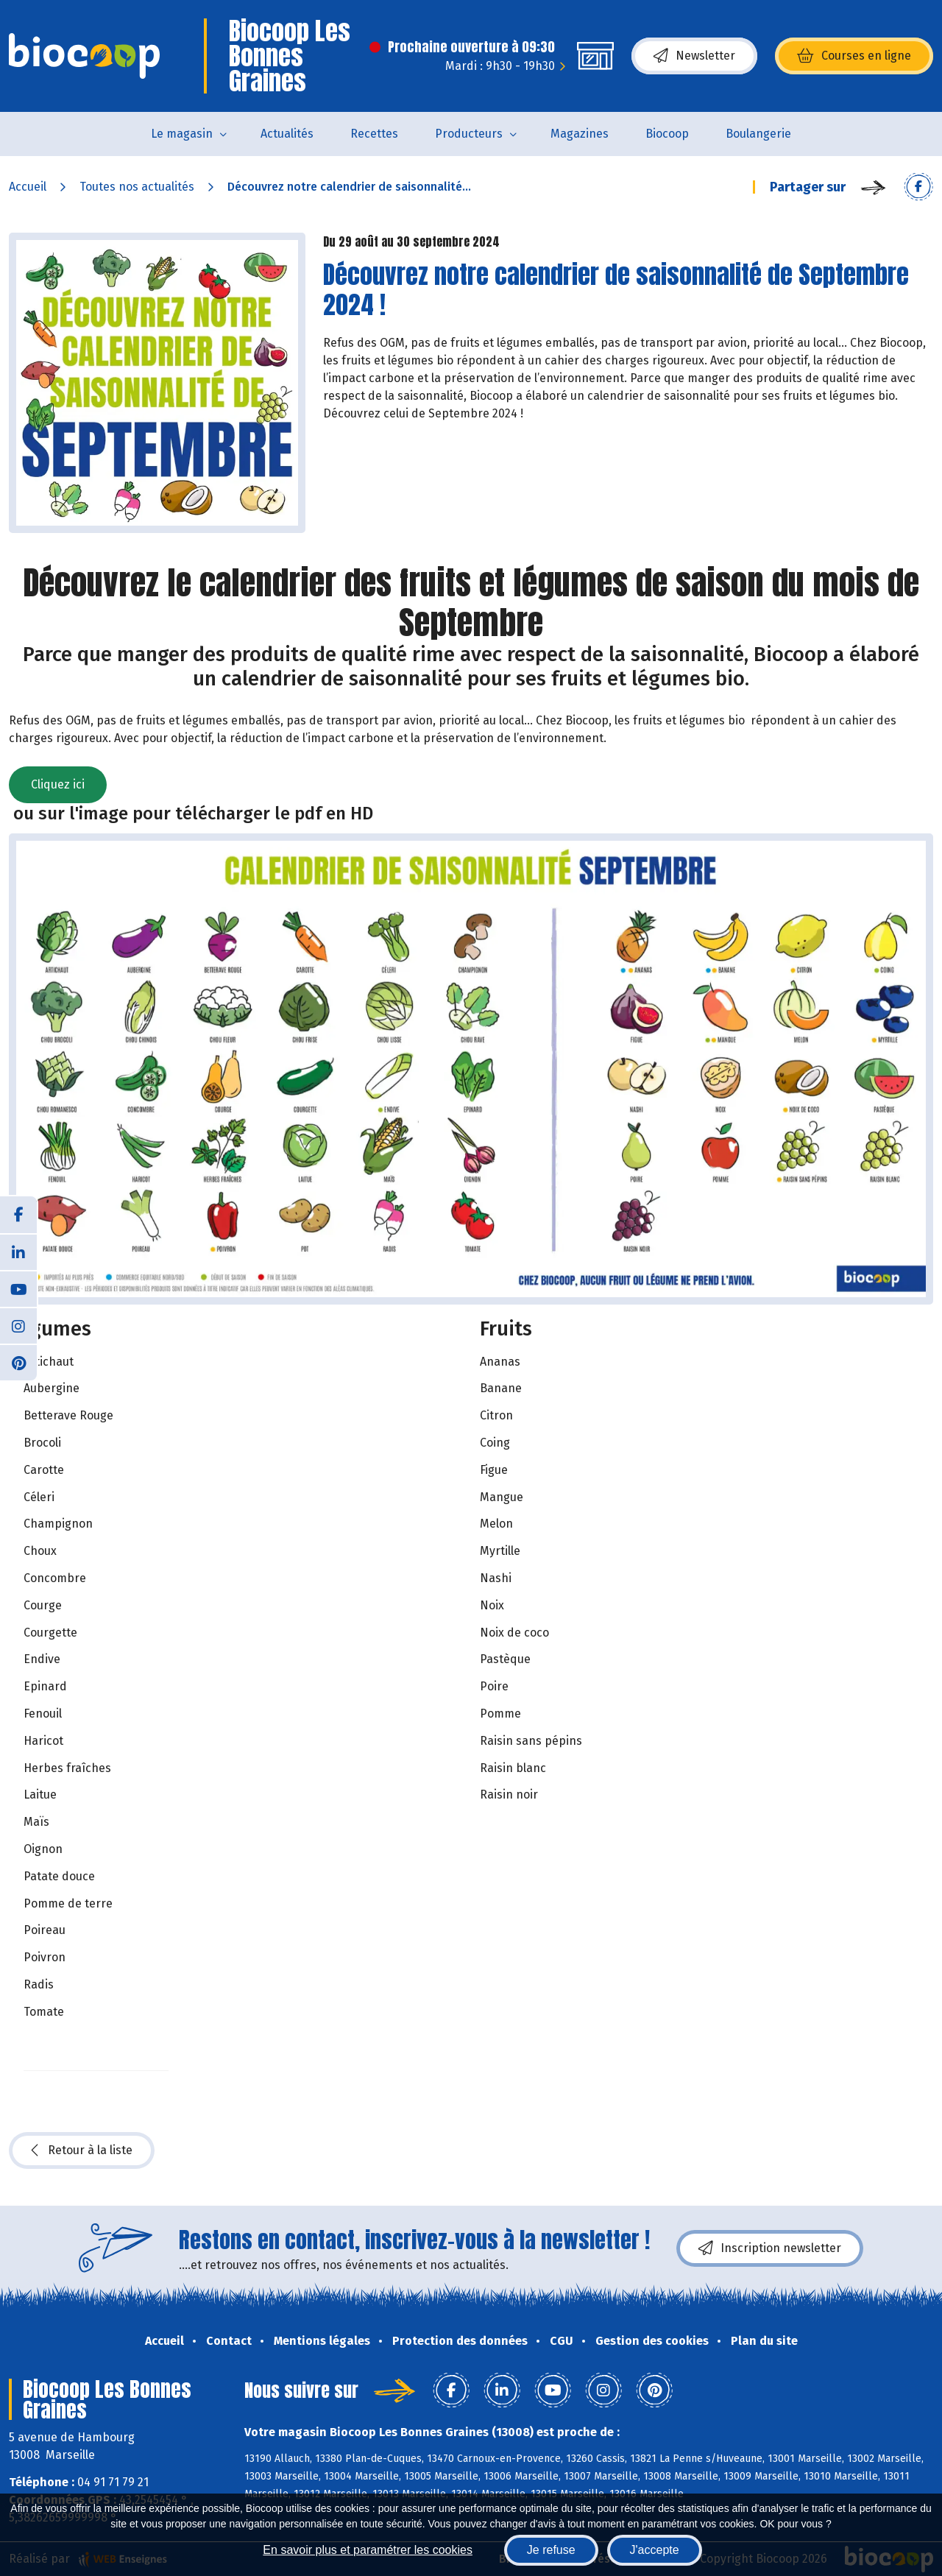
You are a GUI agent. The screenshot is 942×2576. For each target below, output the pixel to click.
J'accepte (654, 2550)
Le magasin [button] (182, 134)
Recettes (374, 134)
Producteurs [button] (469, 134)
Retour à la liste (81, 2150)
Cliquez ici (58, 784)
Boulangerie (758, 134)
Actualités (287, 134)
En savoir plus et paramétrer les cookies (367, 2550)
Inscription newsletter (769, 2248)
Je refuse (551, 2550)
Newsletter (694, 56)
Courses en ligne (854, 56)
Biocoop (667, 134)
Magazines (579, 134)
